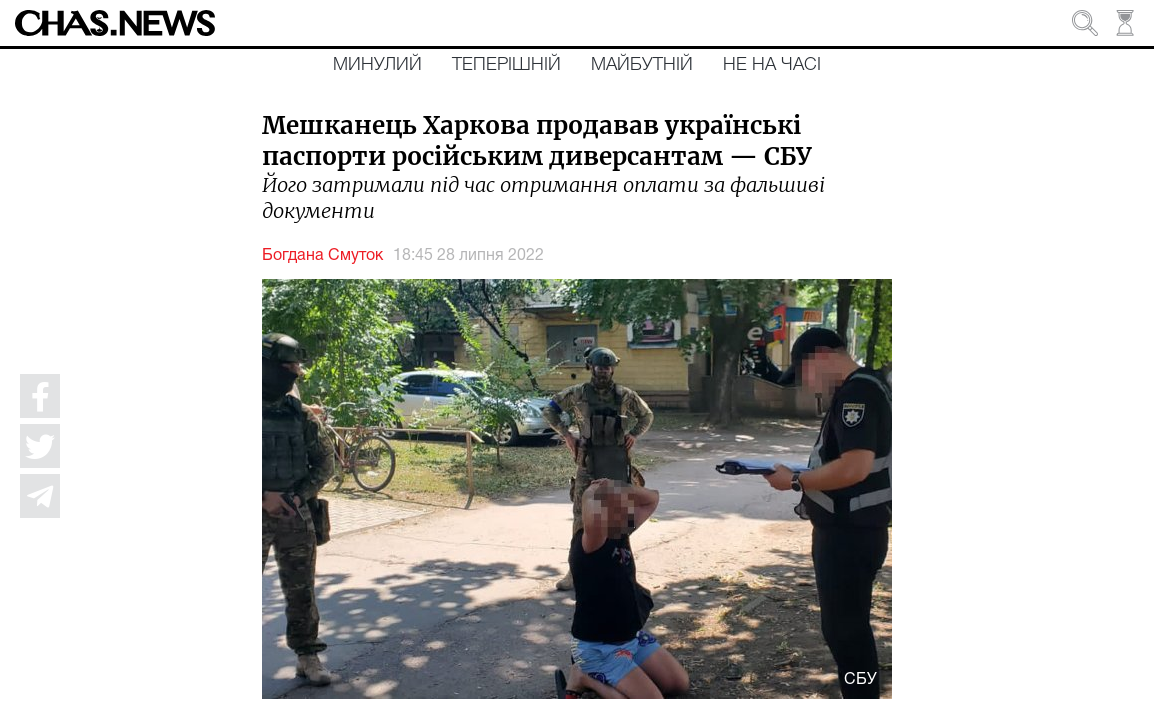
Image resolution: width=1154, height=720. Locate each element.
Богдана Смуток (322, 256)
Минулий (377, 65)
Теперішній (506, 65)
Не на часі (772, 65)
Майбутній (642, 65)
